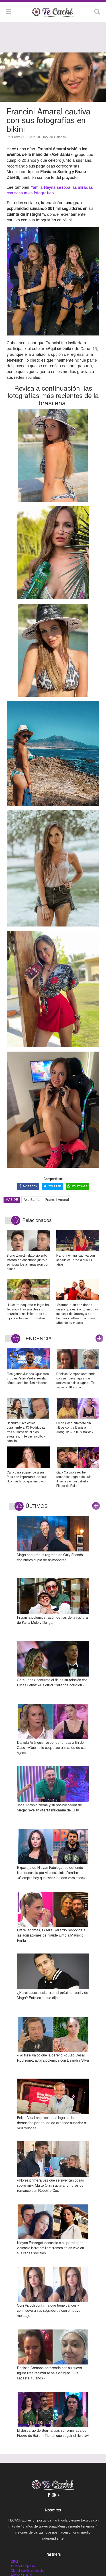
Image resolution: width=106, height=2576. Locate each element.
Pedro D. (18, 137)
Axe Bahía (32, 1199)
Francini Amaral (57, 1199)
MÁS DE (12, 1199)
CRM (14, 2561)
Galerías (60, 137)
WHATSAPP (77, 1186)
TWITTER (52, 1186)
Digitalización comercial (27, 2570)
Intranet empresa (23, 2566)
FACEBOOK (28, 1186)
